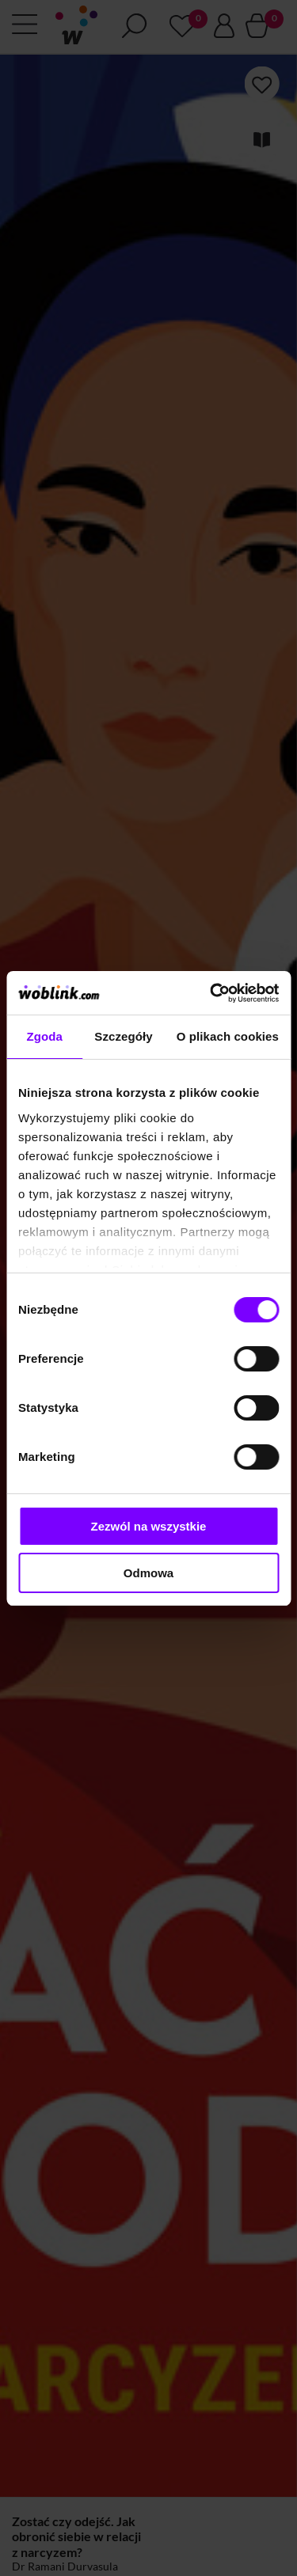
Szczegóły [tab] (123, 1036)
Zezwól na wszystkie (149, 1526)
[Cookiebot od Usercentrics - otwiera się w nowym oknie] (211, 993)
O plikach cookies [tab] (228, 1036)
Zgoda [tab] (44, 1036)
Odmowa (148, 1573)
